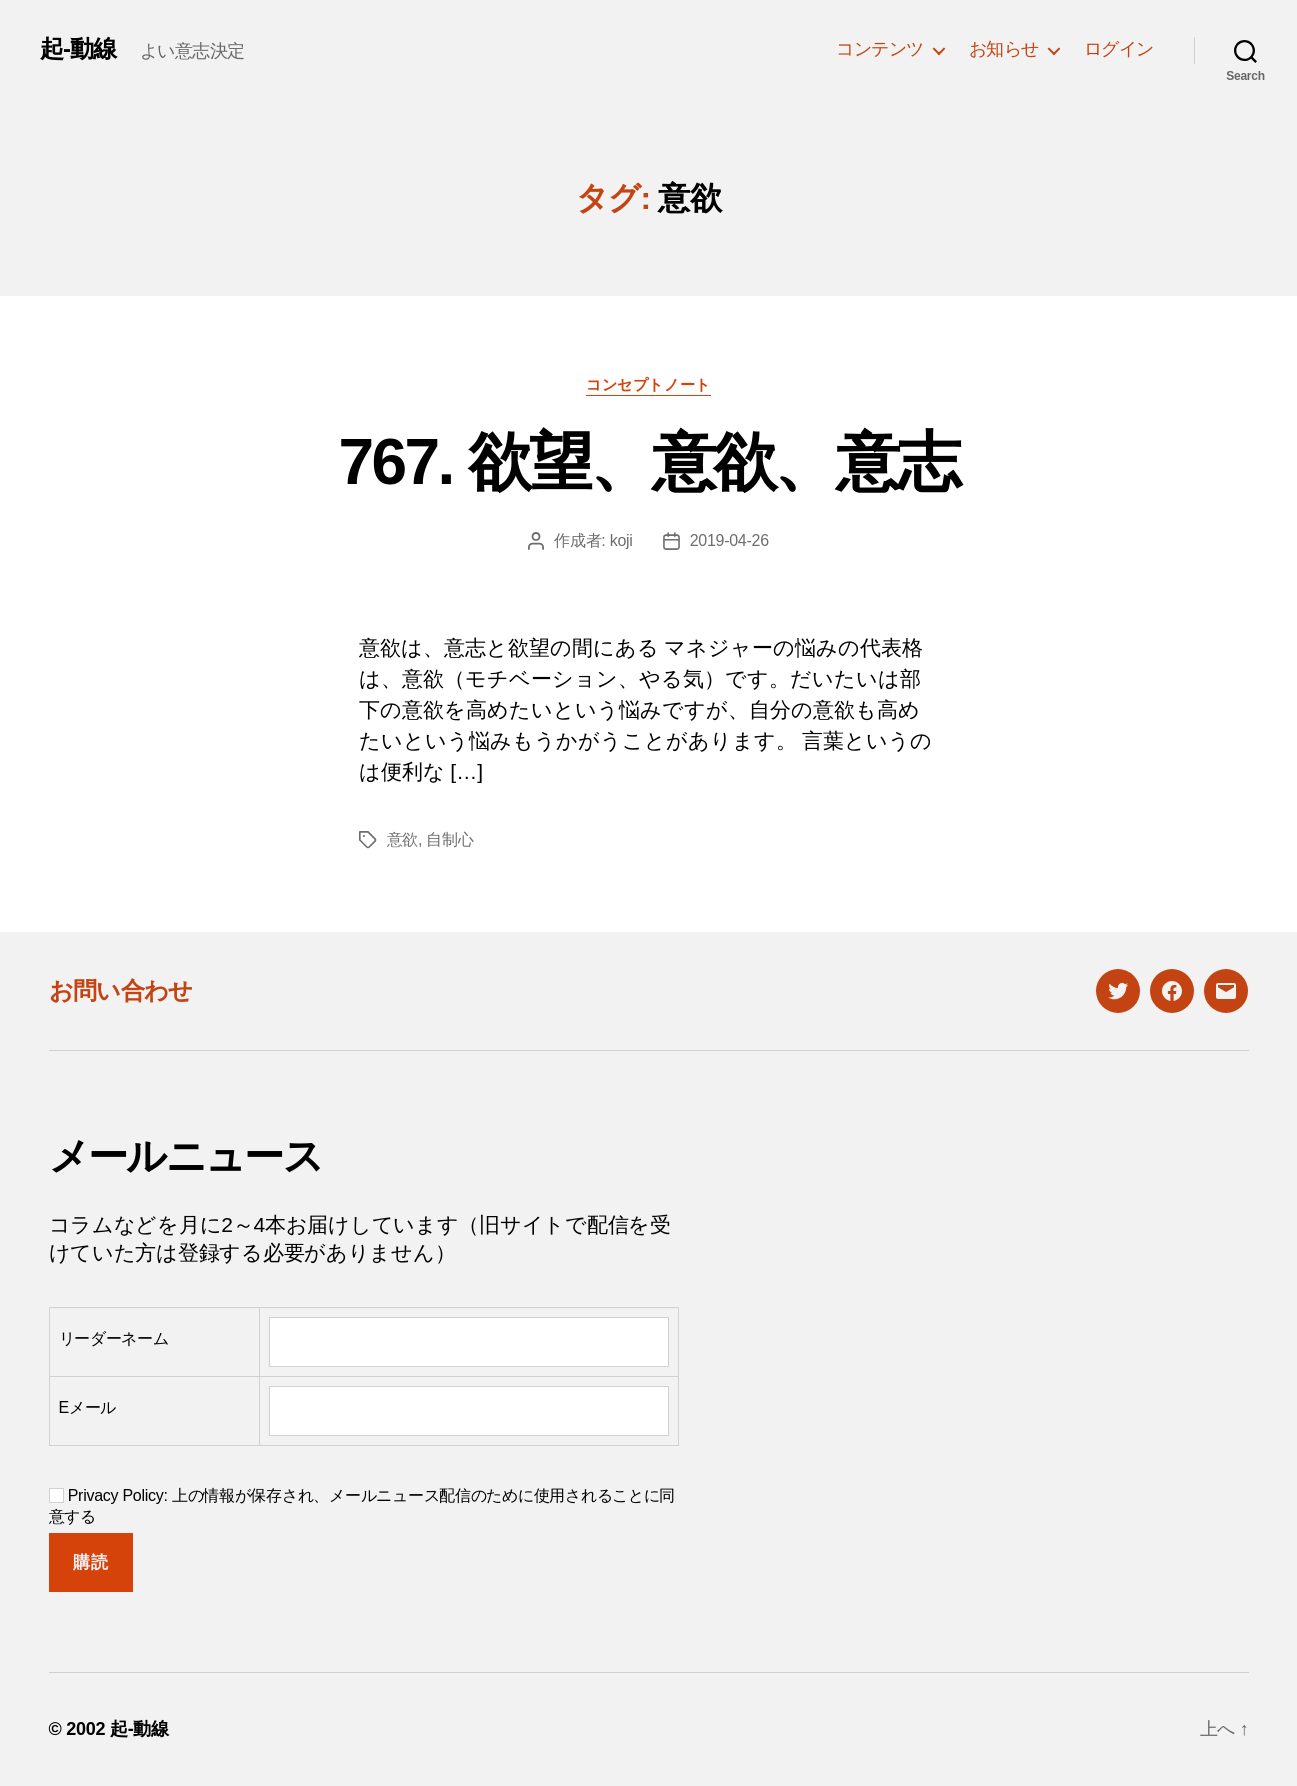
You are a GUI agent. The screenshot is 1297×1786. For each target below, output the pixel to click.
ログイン (1119, 49)
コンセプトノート (648, 384)
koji (621, 540)
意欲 (402, 839)
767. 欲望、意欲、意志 (649, 462)
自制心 (449, 839)
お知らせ (1004, 49)
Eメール (88, 1407)
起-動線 (78, 49)
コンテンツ (880, 49)
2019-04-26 (729, 540)
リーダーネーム (114, 1338)
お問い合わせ (121, 990)
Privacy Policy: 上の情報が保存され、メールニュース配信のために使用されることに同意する (362, 1506)
